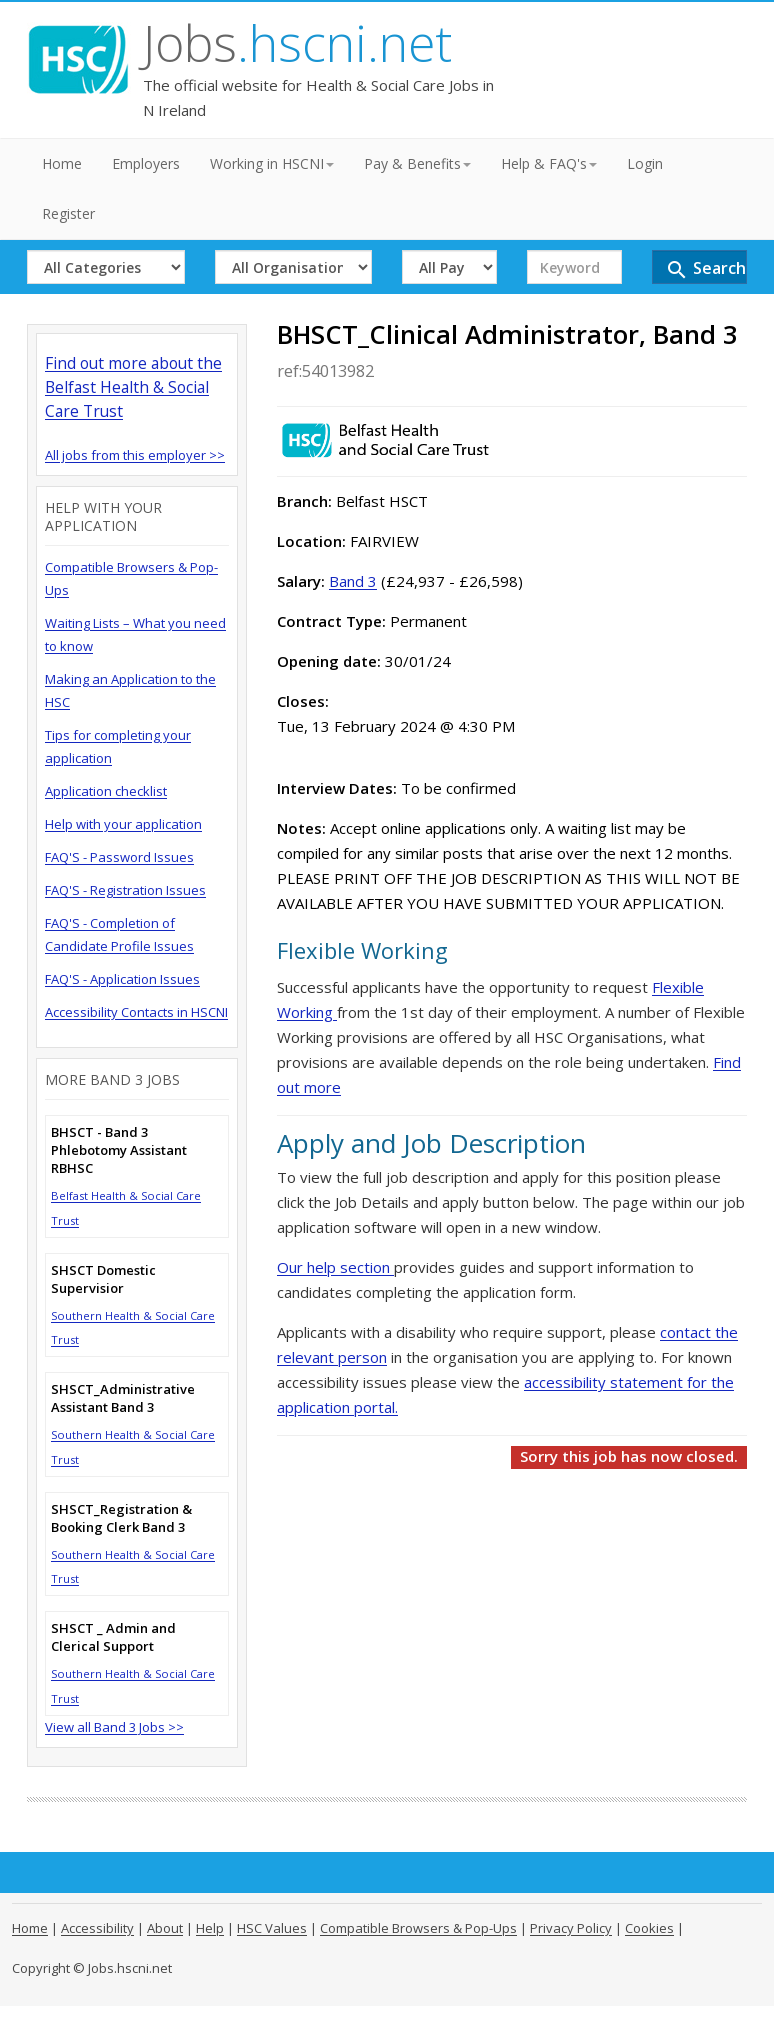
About (165, 1928)
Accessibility (97, 1928)
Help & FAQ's (549, 163)
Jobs (297, 43)
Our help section (335, 1267)
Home (62, 163)
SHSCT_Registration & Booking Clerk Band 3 (121, 1518)
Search (705, 269)
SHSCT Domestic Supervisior (103, 1279)
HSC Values (272, 1928)
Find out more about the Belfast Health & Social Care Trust (133, 387)
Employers (146, 163)
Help (210, 1928)
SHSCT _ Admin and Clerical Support (113, 1637)
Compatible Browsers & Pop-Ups (418, 1928)
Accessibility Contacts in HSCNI (136, 1012)
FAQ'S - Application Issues (122, 979)
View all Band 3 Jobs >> (114, 1727)
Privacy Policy (571, 1928)
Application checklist (106, 791)
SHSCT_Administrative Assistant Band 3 (123, 1398)
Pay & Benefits (417, 163)
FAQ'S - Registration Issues (125, 890)
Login (645, 163)
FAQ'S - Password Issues (119, 857)
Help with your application (123, 824)
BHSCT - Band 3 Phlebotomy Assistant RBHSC (119, 1150)
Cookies (649, 1928)
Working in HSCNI (272, 163)
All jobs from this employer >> (135, 455)
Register (68, 213)
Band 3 (353, 581)
